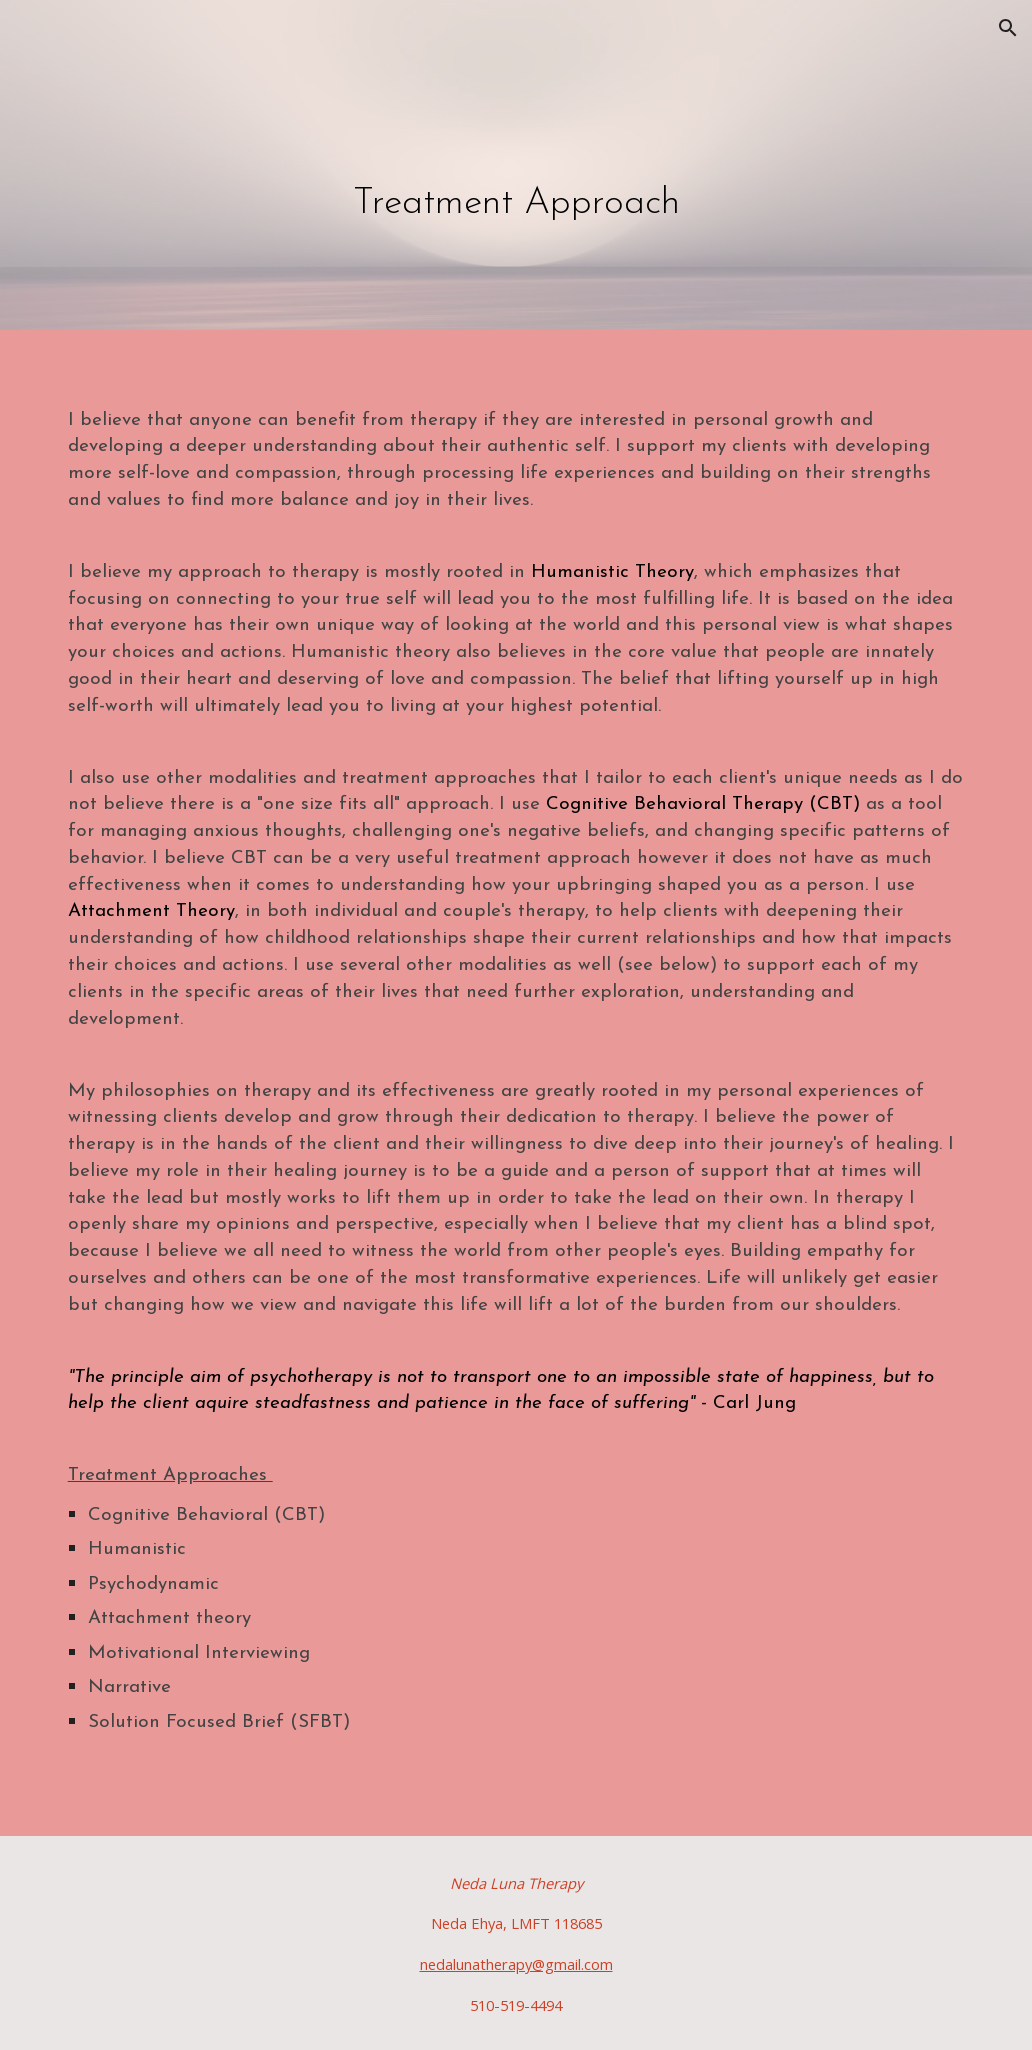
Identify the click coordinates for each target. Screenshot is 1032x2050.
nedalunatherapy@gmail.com (516, 1964)
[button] (1008, 28)
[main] (516, 170)
